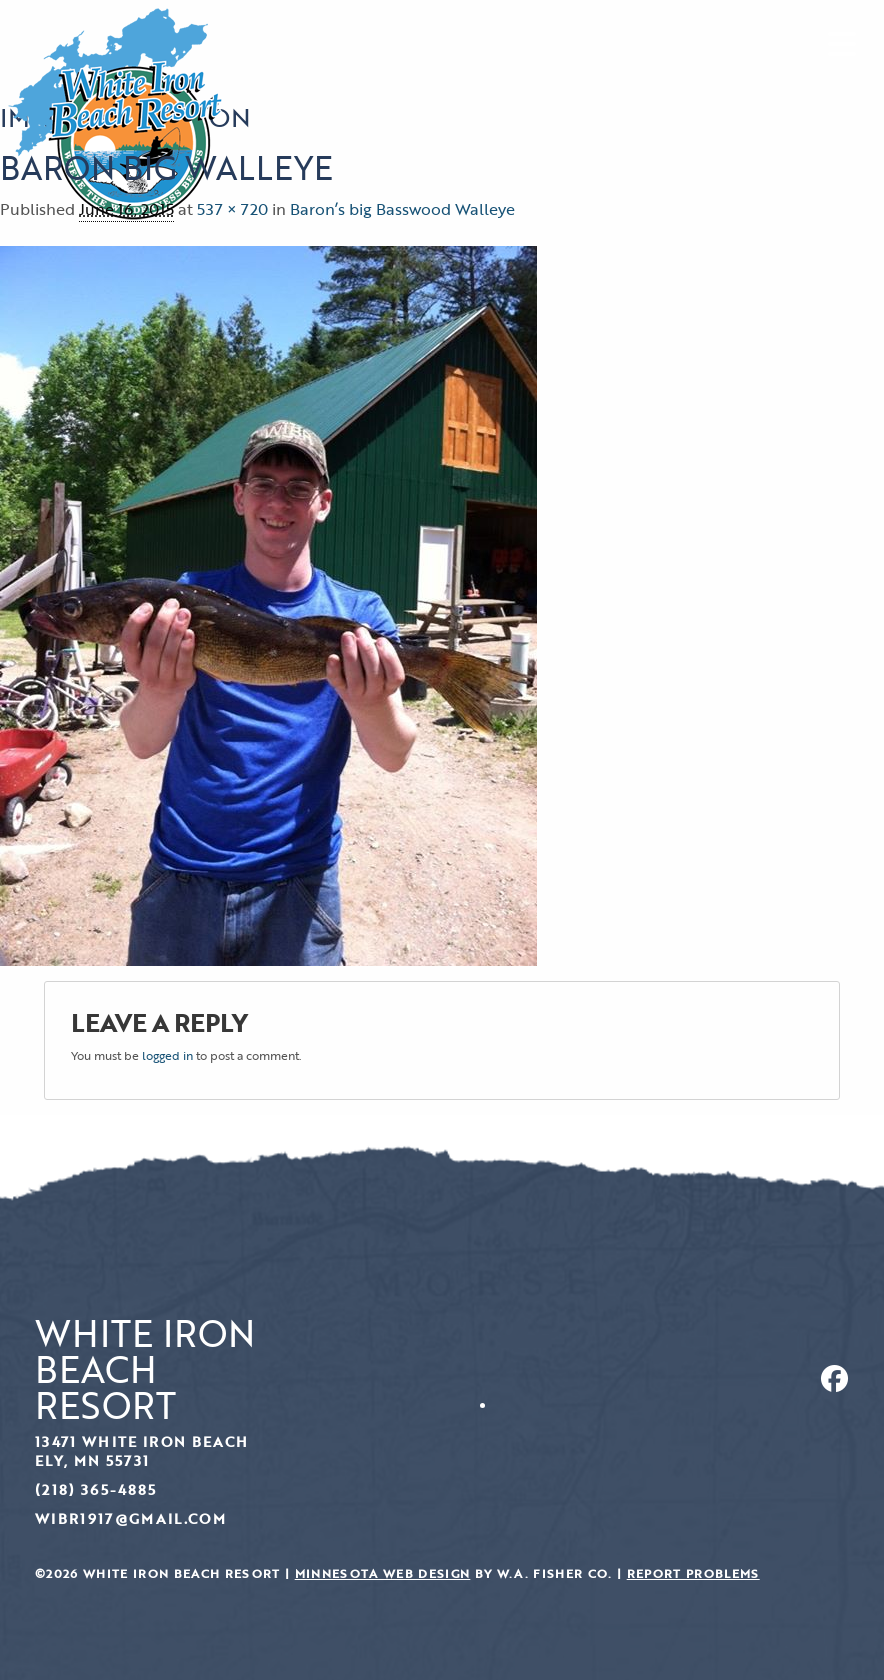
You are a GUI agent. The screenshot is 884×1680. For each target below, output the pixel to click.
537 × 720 (232, 209)
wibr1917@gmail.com (130, 1518)
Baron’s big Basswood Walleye (402, 209)
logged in (167, 1055)
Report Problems (693, 1573)
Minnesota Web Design (383, 1573)
